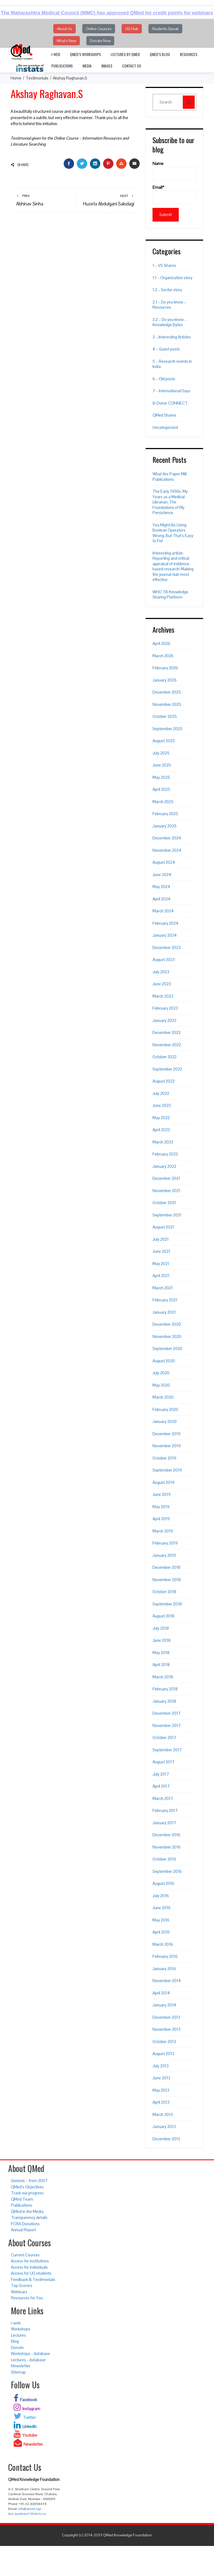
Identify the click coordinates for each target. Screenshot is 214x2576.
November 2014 (167, 1980)
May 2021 (161, 1263)
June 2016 (162, 1907)
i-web (55, 54)
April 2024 (162, 898)
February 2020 (165, 1409)
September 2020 (167, 1348)
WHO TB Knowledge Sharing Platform (170, 594)
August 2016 (163, 1883)
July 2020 (161, 1372)
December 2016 (166, 1834)
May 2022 (161, 1117)
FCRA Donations (25, 2223)
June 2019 (162, 1494)
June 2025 (162, 765)
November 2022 (167, 1044)
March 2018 (163, 1676)
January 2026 (165, 680)
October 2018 (164, 1591)
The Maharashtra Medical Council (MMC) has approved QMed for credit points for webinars (107, 13)
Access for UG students (31, 2273)
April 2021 (161, 1275)
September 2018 (167, 1604)
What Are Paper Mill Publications (170, 476)
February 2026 (165, 667)
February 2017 (165, 1810)
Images (106, 66)
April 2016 (161, 1932)
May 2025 (161, 777)
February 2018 (165, 1688)
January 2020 (165, 1421)
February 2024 (165, 923)
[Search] (189, 102)
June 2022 (162, 1105)
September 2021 (167, 1215)
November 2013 (166, 2029)
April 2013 (161, 2102)
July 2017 (161, 1774)
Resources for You (27, 2297)
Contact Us (131, 66)
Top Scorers (21, 2285)
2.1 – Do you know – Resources (169, 304)
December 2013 (166, 2017)
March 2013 (163, 2114)
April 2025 (161, 789)
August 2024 (164, 862)
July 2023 (161, 971)
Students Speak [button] (165, 28)
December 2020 (167, 1324)
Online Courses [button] (99, 28)
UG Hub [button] (131, 28)
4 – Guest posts (166, 349)
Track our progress (27, 2192)
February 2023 (165, 1008)
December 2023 (167, 947)
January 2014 (164, 2005)
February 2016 (165, 1956)
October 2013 (164, 2041)
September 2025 (167, 728)
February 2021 (165, 1299)
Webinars (19, 2291)
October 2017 (164, 1737)
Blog (15, 2341)
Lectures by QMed (125, 54)
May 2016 (161, 1920)
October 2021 (164, 1202)
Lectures (18, 2335)
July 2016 (161, 1895)
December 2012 (166, 2138)
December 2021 (166, 1178)
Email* (174, 194)
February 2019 (165, 1543)
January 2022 (164, 1166)
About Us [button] (64, 28)
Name (174, 171)
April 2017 (161, 1786)
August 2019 (163, 1482)
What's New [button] (66, 40)
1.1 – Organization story (172, 277)
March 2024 (163, 910)
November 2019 (167, 1445)
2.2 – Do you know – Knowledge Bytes (170, 322)
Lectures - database (28, 2359)
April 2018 (161, 1664)
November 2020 (167, 1336)
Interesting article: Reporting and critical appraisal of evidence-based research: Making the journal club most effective (173, 566)
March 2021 (163, 1287)
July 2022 (161, 1093)
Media (87, 66)
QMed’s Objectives (27, 2186)
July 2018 (161, 1628)
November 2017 (167, 1725)
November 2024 (167, 850)
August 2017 (163, 1761)
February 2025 (165, 813)
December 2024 (167, 838)
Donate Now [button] (100, 40)
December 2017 (166, 1713)
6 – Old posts (164, 378)
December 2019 (166, 1433)
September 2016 (167, 1871)
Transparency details (29, 2217)
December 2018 (166, 1567)
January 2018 (164, 1701)
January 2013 (164, 2126)
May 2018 (161, 1652)
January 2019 (164, 1555)
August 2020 (164, 1360)
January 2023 (164, 1020)
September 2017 (167, 1749)
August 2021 (163, 1227)
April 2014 (161, 1993)
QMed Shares (164, 415)
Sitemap (18, 2372)
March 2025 (163, 801)
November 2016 (167, 1847)
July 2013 (161, 2065)
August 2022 (164, 1081)
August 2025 (164, 740)
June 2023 (162, 983)
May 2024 (161, 886)
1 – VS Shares (164, 265)
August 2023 (164, 959)
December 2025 (167, 692)
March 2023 (163, 996)
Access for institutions (30, 2260)
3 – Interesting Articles (172, 337)
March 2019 (163, 1531)
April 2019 (161, 1518)
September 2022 (167, 1069)
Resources (188, 54)
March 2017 (163, 1798)
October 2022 (165, 1056)
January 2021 (164, 1312)
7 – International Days (171, 390)
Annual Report (23, 2229)
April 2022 (161, 1129)
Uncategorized (165, 427)
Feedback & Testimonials (33, 2279)
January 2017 (164, 1822)
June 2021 (161, 1251)
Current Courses (25, 2254)
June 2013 (161, 2077)
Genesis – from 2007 (29, 2180)
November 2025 (167, 704)
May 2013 (161, 2090)
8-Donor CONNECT (170, 403)
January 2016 (164, 1968)
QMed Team (22, 2199)
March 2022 (163, 1142)
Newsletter (20, 2365)
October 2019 (164, 1458)
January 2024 (165, 935)
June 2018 (162, 1640)
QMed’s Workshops (85, 54)
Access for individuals (29, 2267)
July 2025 (161, 753)
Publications (62, 66)
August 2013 (163, 2053)
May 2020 (161, 1385)
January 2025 (165, 826)
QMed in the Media (27, 2211)
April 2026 (161, 643)
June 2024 (162, 874)
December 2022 (167, 1032)
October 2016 (164, 1859)
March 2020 (163, 1397)
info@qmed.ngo (29, 2509)
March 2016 (163, 1944)
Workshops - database (30, 2353)
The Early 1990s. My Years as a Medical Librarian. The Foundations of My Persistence (170, 502)
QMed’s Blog (160, 54)
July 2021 (161, 1239)
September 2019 (167, 1470)
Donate (17, 2347)
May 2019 (161, 1506)
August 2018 (163, 1616)
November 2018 (167, 1579)
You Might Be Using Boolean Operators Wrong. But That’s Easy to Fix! (173, 533)
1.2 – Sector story (167, 289)
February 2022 (165, 1154)
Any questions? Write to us (27, 2514)
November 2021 (166, 1190)
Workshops (20, 2329)
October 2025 (165, 716)
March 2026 (163, 655)
